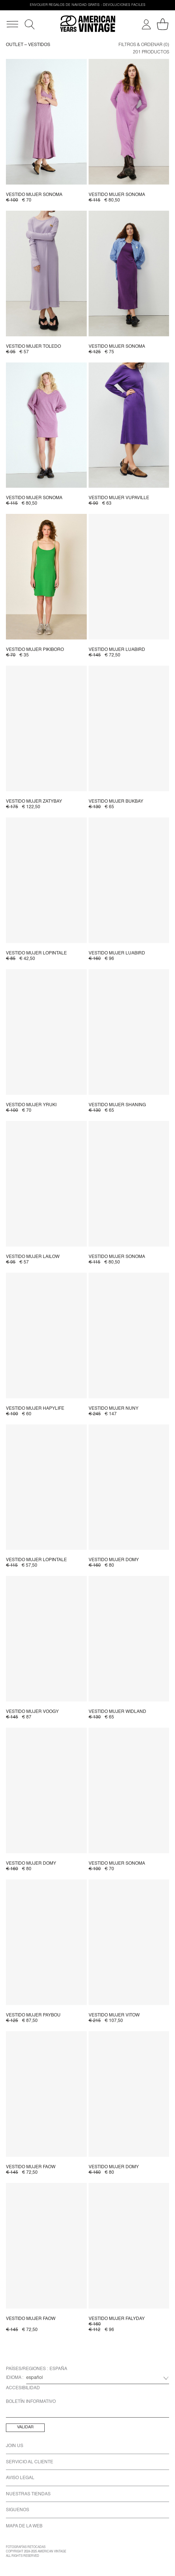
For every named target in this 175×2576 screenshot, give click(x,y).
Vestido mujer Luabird (117, 650)
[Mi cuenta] (146, 24)
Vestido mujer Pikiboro (35, 650)
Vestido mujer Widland (117, 1712)
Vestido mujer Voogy (32, 1712)
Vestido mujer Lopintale (36, 953)
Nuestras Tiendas (28, 2494)
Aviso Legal (20, 2478)
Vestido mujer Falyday (117, 2319)
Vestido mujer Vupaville (119, 498)
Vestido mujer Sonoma (34, 195)
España (58, 2369)
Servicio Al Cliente (29, 2462)
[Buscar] (29, 24)
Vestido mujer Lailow (32, 1257)
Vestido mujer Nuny (113, 1408)
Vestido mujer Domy (114, 1560)
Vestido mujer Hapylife (35, 1408)
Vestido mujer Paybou (33, 2015)
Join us (14, 2446)
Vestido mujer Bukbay (116, 801)
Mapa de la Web (24, 2526)
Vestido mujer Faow (30, 2167)
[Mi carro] (163, 24)
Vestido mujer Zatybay (34, 801)
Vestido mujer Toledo (33, 346)
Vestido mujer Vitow (114, 2015)
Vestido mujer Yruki (31, 1105)
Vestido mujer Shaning (117, 1105)
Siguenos (17, 2510)
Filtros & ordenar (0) (144, 45)
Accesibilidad (23, 2388)
